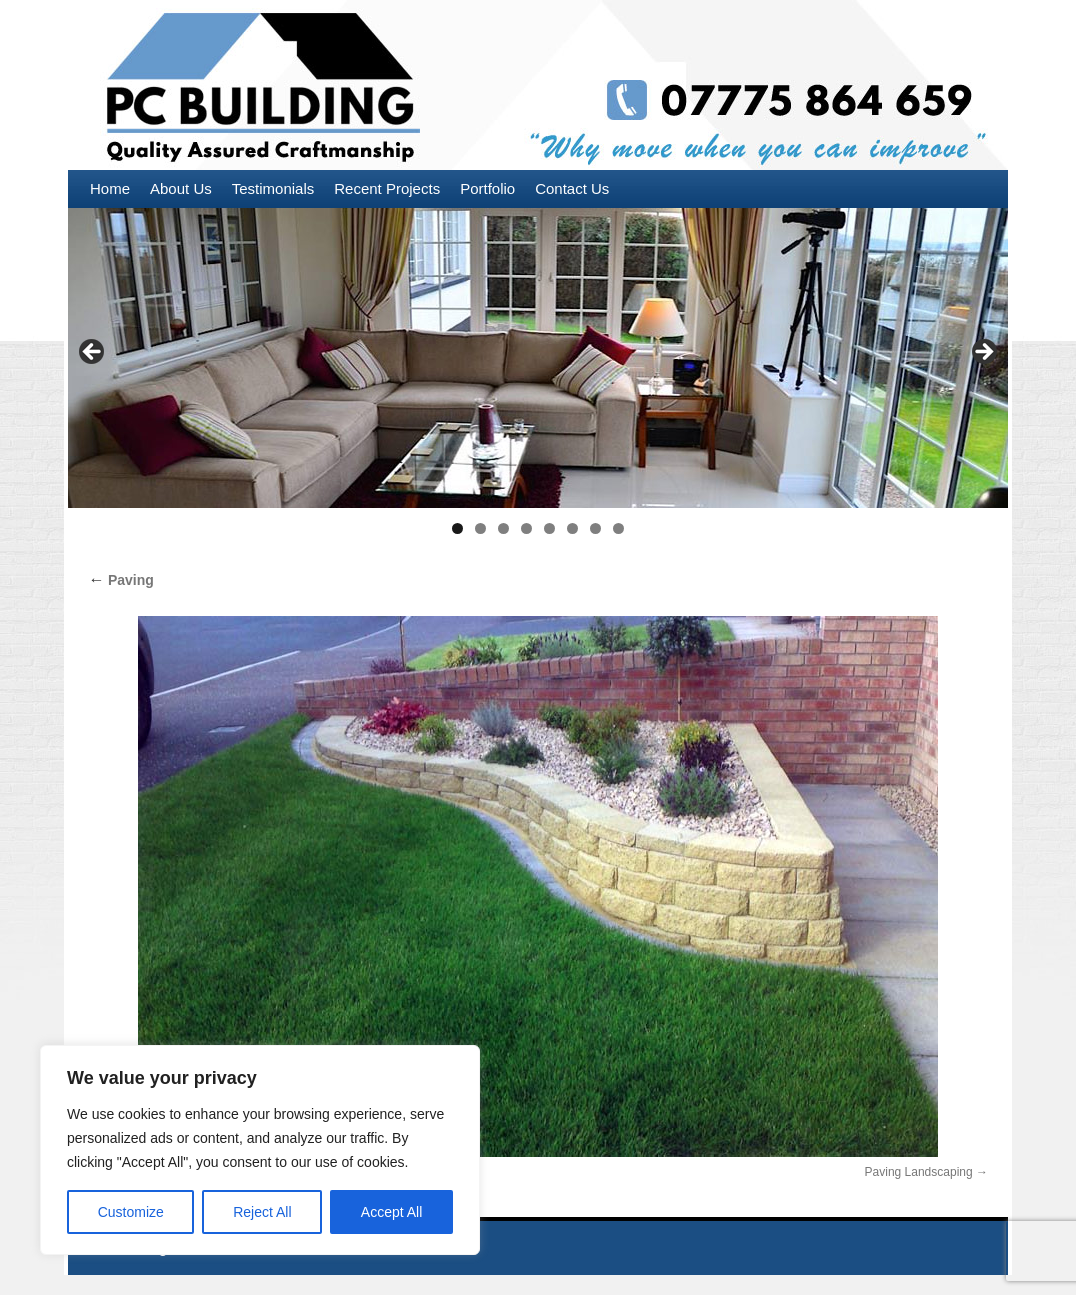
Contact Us (572, 188)
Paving (121, 580)
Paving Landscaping (919, 1172)
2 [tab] (480, 528)
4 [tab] (526, 528)
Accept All (391, 1212)
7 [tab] (595, 528)
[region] (260, 1150)
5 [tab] (549, 528)
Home (110, 188)
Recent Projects (387, 188)
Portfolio (487, 188)
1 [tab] (457, 528)
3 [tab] (503, 528)
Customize (131, 1212)
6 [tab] (572, 528)
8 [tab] (618, 528)
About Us (181, 188)
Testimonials (273, 188)
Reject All (262, 1212)
